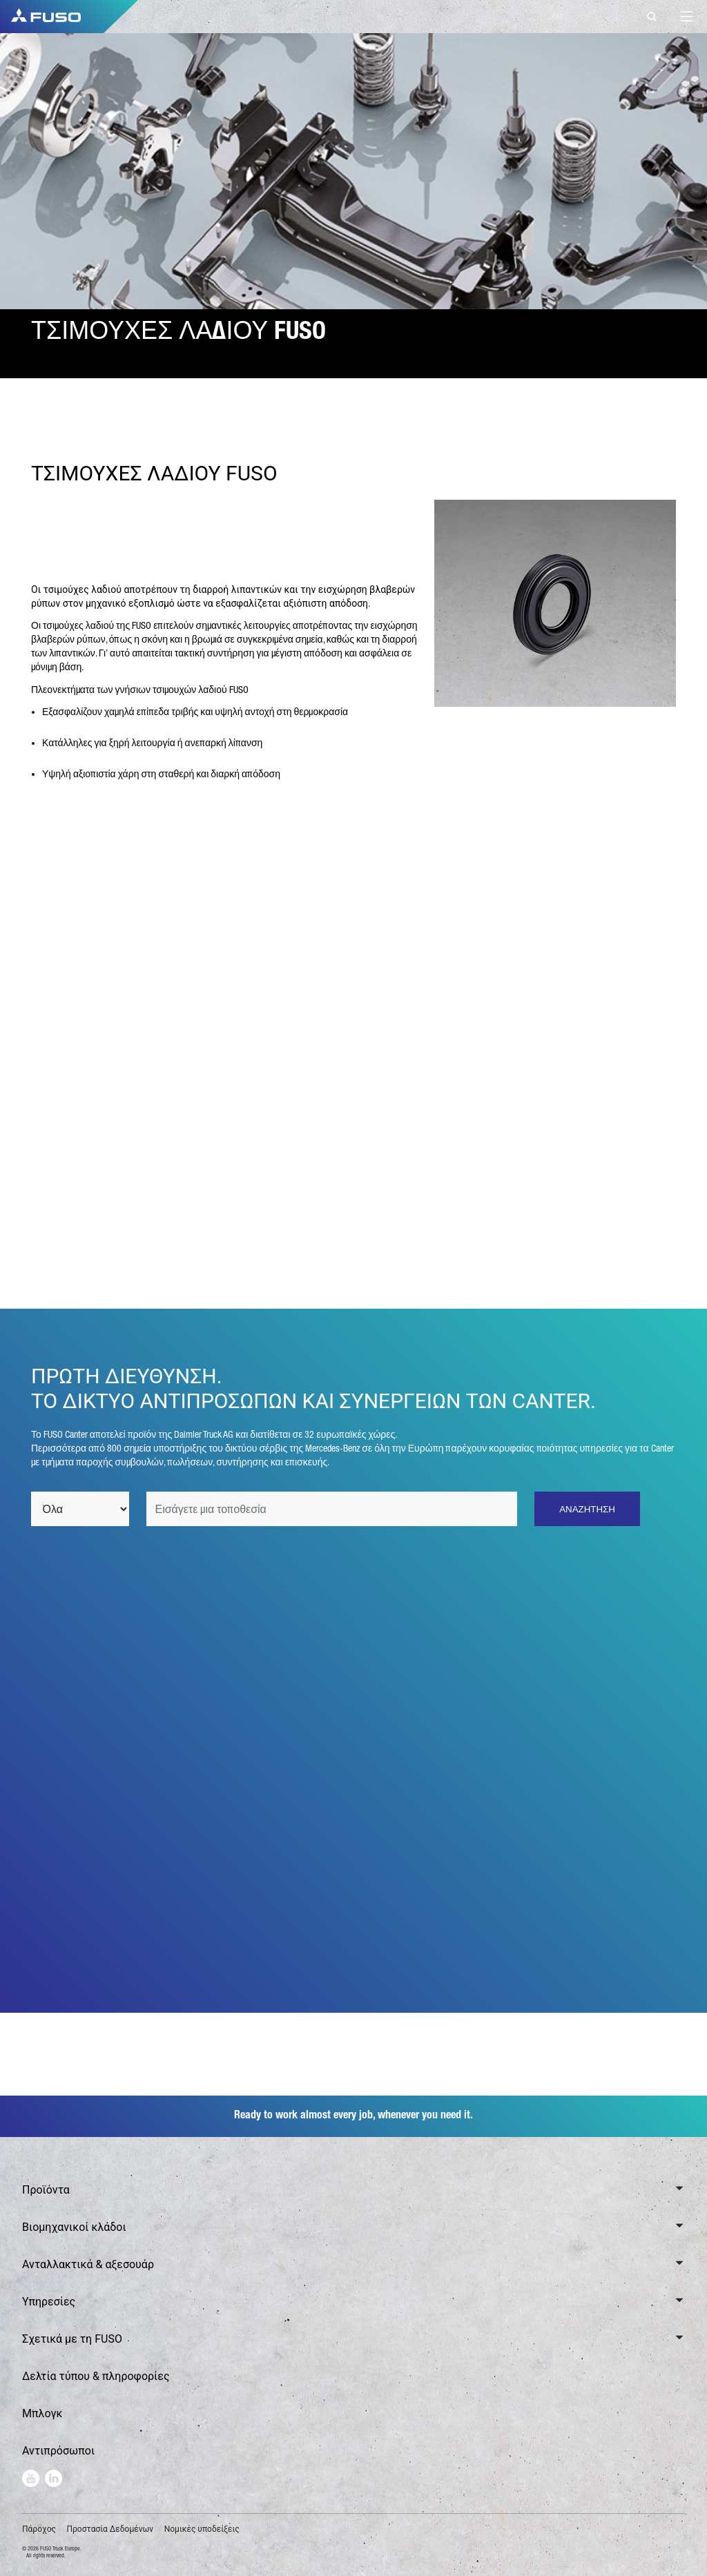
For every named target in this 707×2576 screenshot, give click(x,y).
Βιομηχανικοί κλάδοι (74, 2227)
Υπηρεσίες (48, 2301)
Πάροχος (39, 2529)
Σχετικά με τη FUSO (72, 2338)
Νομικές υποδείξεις (202, 2529)
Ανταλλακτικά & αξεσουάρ (88, 2264)
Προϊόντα (46, 2189)
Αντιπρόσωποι (58, 2450)
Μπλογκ (42, 2413)
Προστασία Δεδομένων (109, 2529)
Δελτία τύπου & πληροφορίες (96, 2376)
